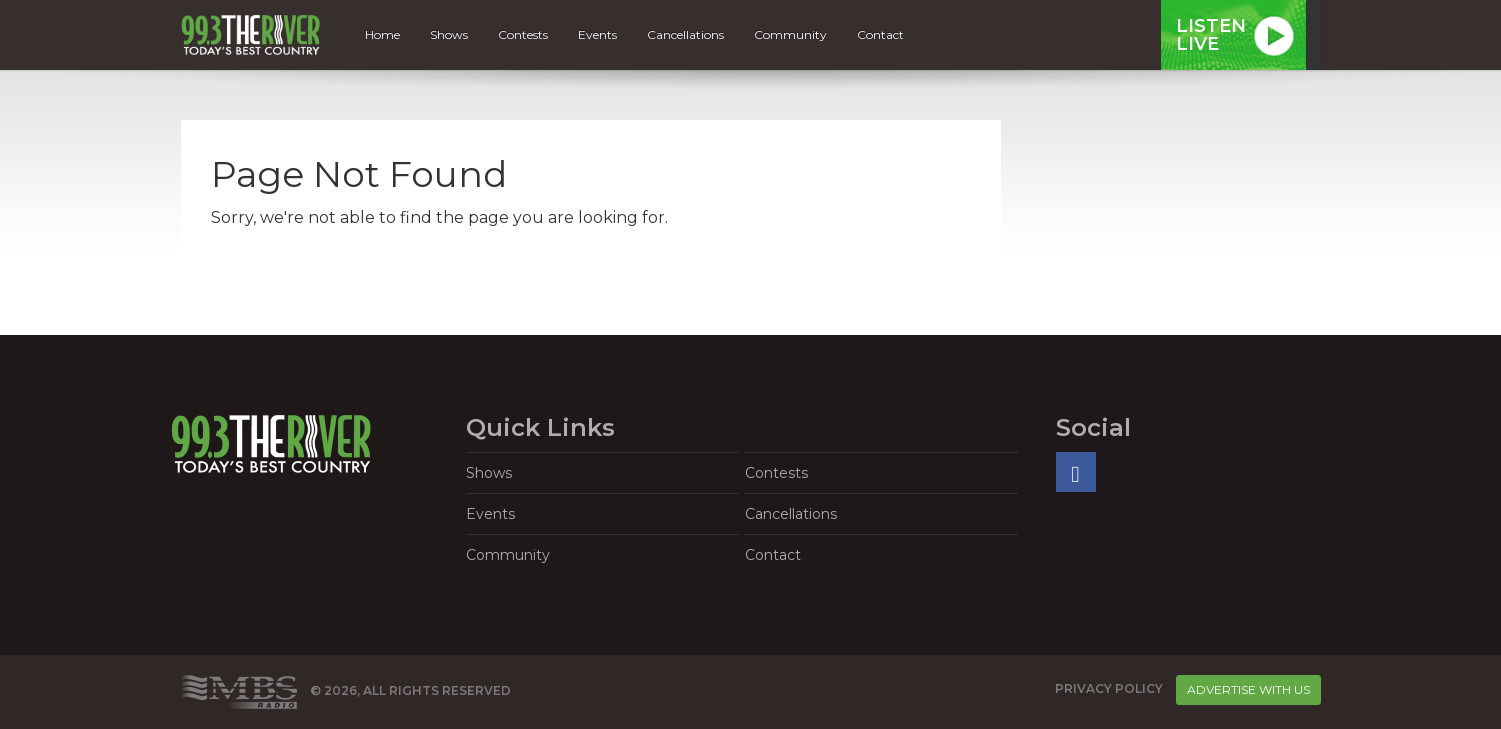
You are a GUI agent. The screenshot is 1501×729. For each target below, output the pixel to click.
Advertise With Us (1248, 689)
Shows (449, 34)
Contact (880, 34)
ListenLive (1211, 35)
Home (382, 34)
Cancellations (685, 34)
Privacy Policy (1109, 688)
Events (597, 34)
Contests (523, 34)
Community (790, 34)
